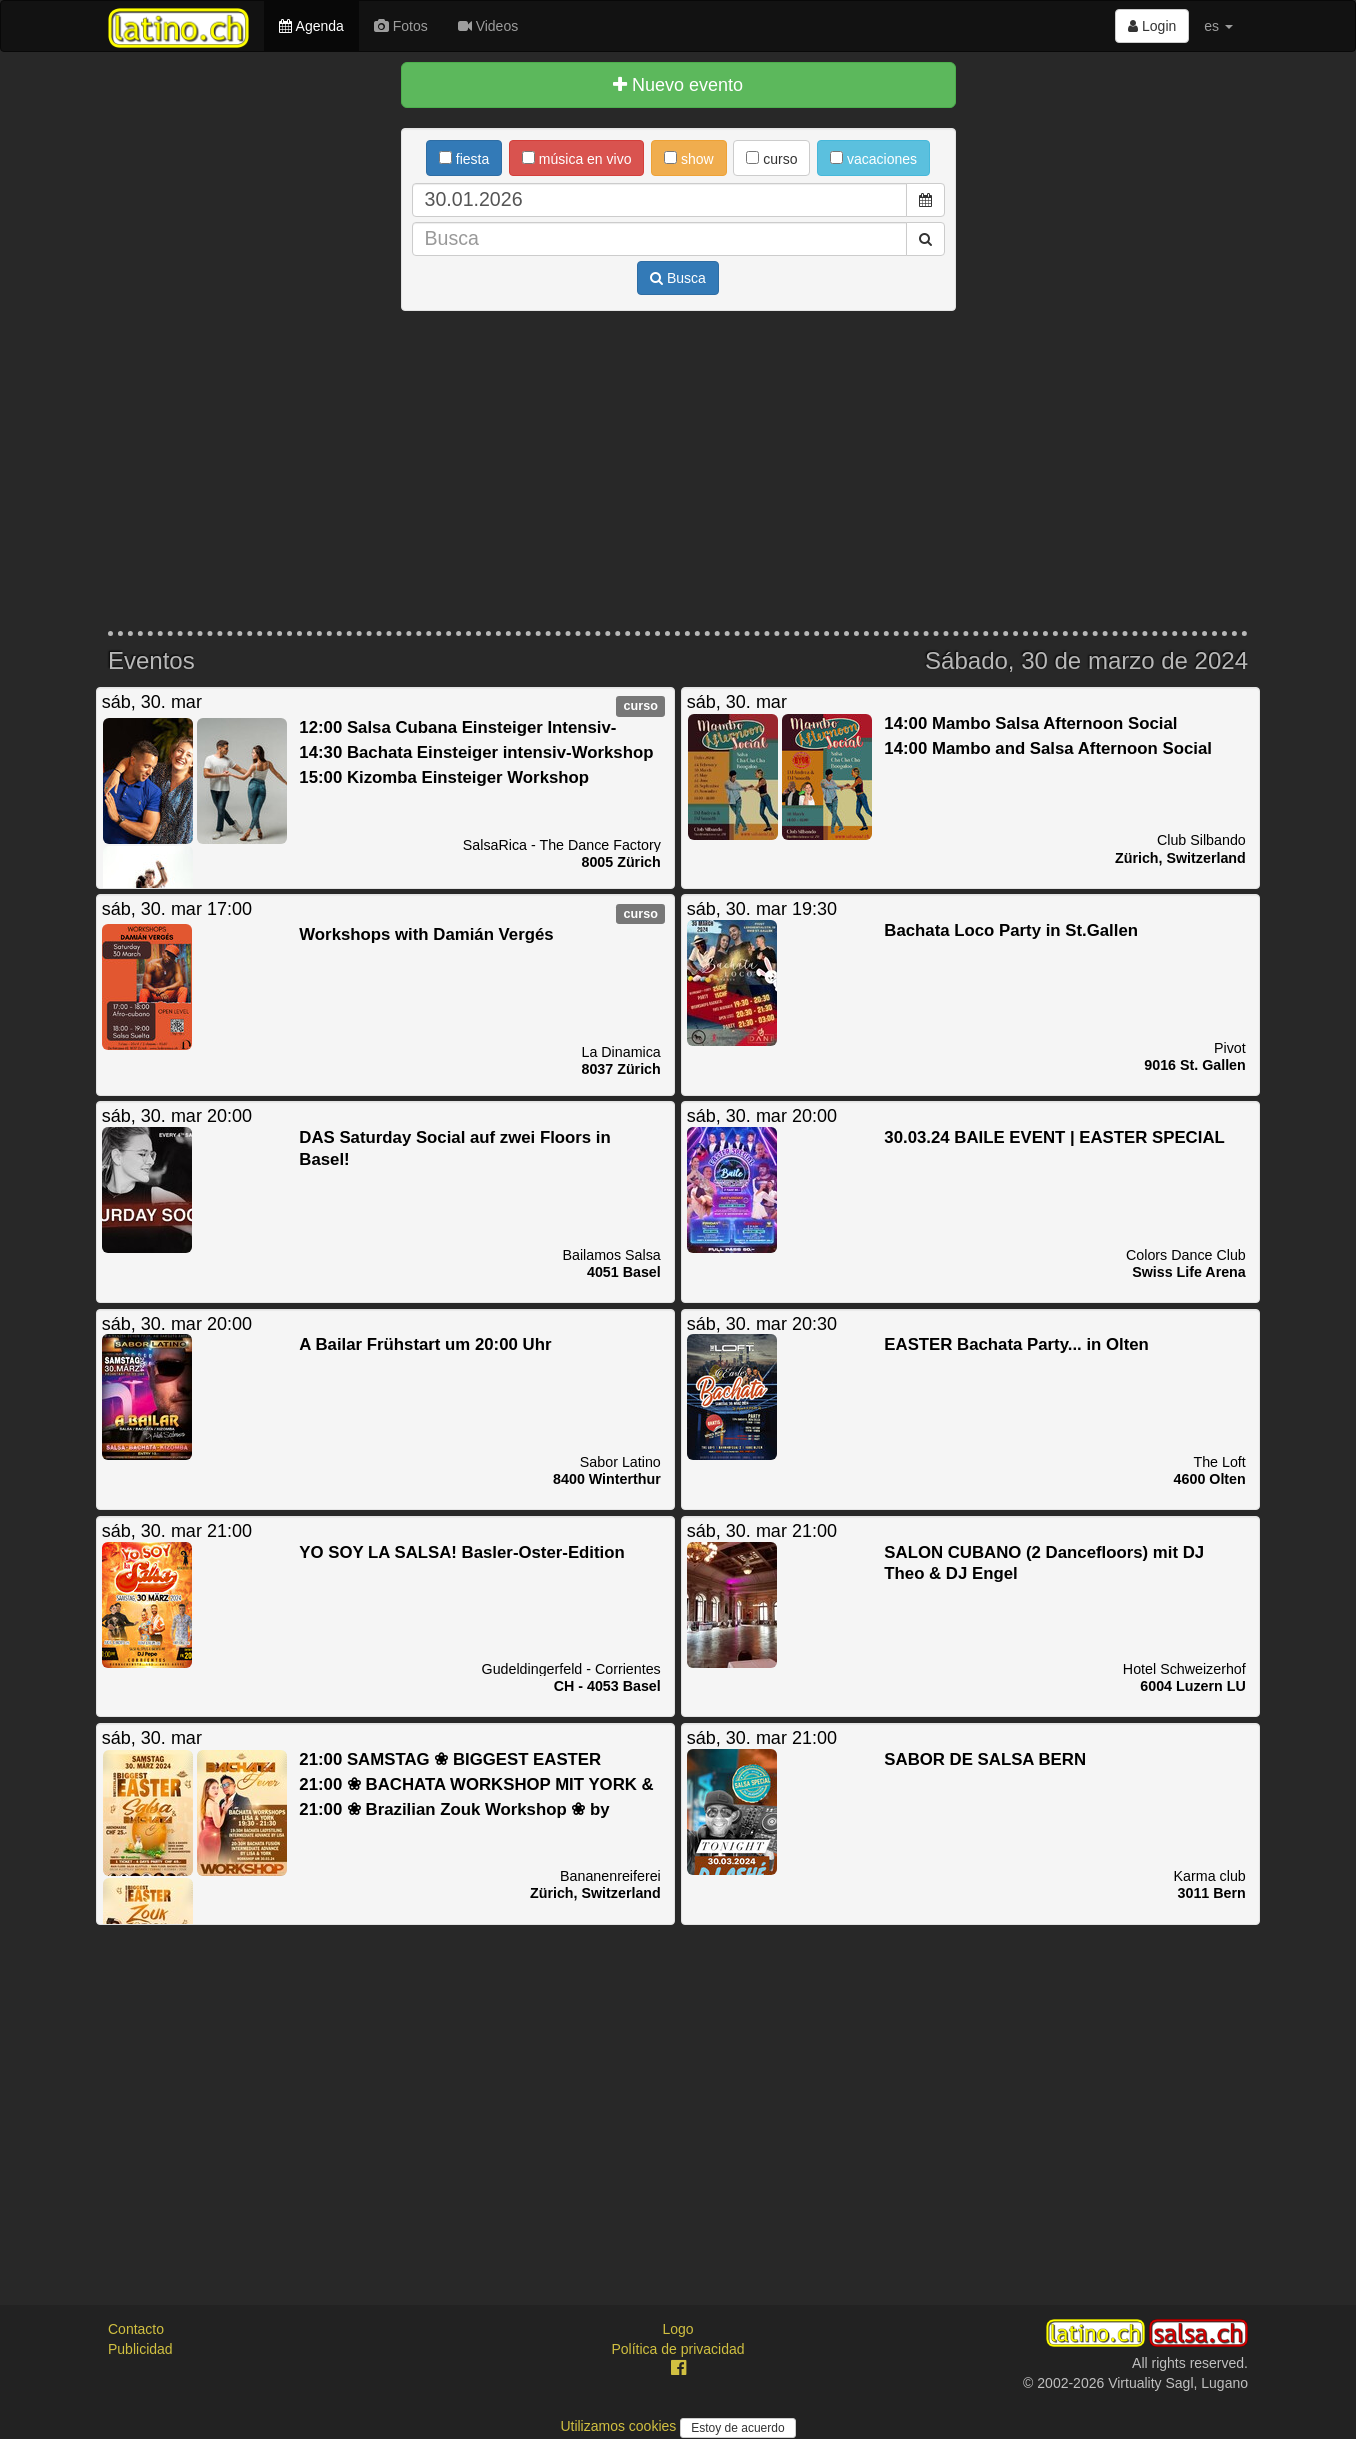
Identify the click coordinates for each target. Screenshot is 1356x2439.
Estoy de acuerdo (737, 2428)
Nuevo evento (678, 85)
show (689, 159)
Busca (678, 278)
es (1218, 26)
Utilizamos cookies (620, 2426)
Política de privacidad (677, 2349)
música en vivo (576, 159)
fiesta (464, 159)
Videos (488, 26)
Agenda (311, 26)
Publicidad (140, 2349)
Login (1152, 26)
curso (771, 159)
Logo (677, 2329)
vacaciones (873, 159)
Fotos (401, 26)
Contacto (136, 2329)
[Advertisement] (678, 471)
